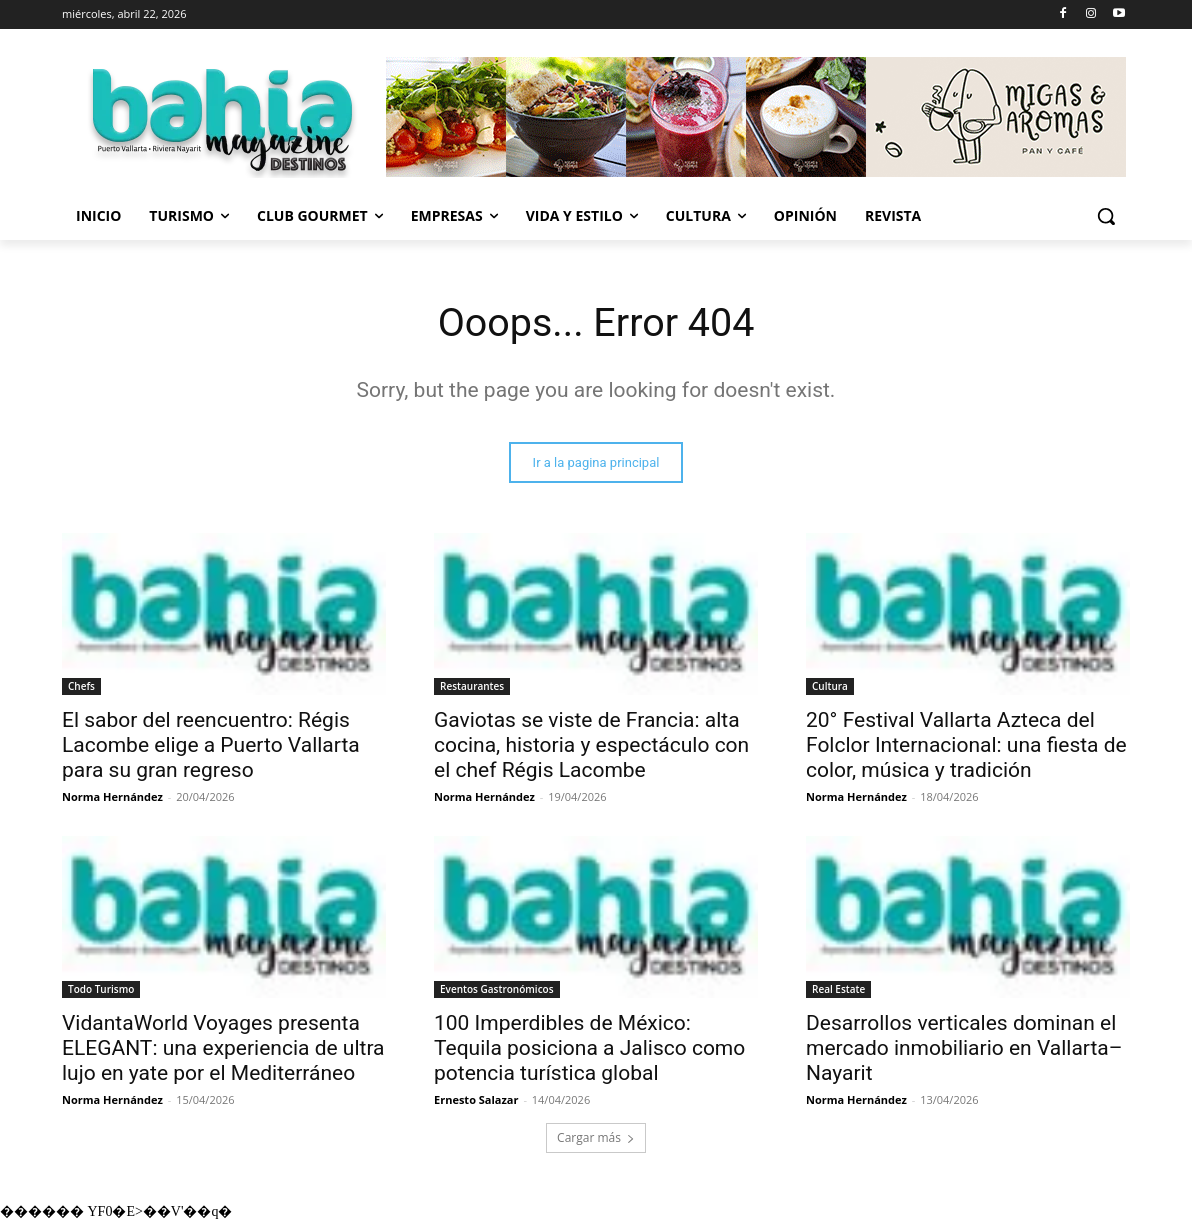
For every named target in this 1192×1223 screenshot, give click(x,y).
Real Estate (838, 990)
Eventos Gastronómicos (497, 990)
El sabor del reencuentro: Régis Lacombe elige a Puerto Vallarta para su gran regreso (211, 746)
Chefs (81, 687)
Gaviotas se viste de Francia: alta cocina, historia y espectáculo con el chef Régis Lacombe (591, 746)
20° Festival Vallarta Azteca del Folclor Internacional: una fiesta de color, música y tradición (966, 746)
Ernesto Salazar (476, 1100)
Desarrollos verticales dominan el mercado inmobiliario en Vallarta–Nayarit (964, 1049)
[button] (1106, 216)
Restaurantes (472, 687)
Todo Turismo (101, 990)
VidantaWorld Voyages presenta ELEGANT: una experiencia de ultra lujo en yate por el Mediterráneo (223, 1049)
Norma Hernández (112, 797)
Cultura (830, 687)
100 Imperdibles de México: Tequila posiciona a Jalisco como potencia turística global (589, 1049)
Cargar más (596, 1138)
